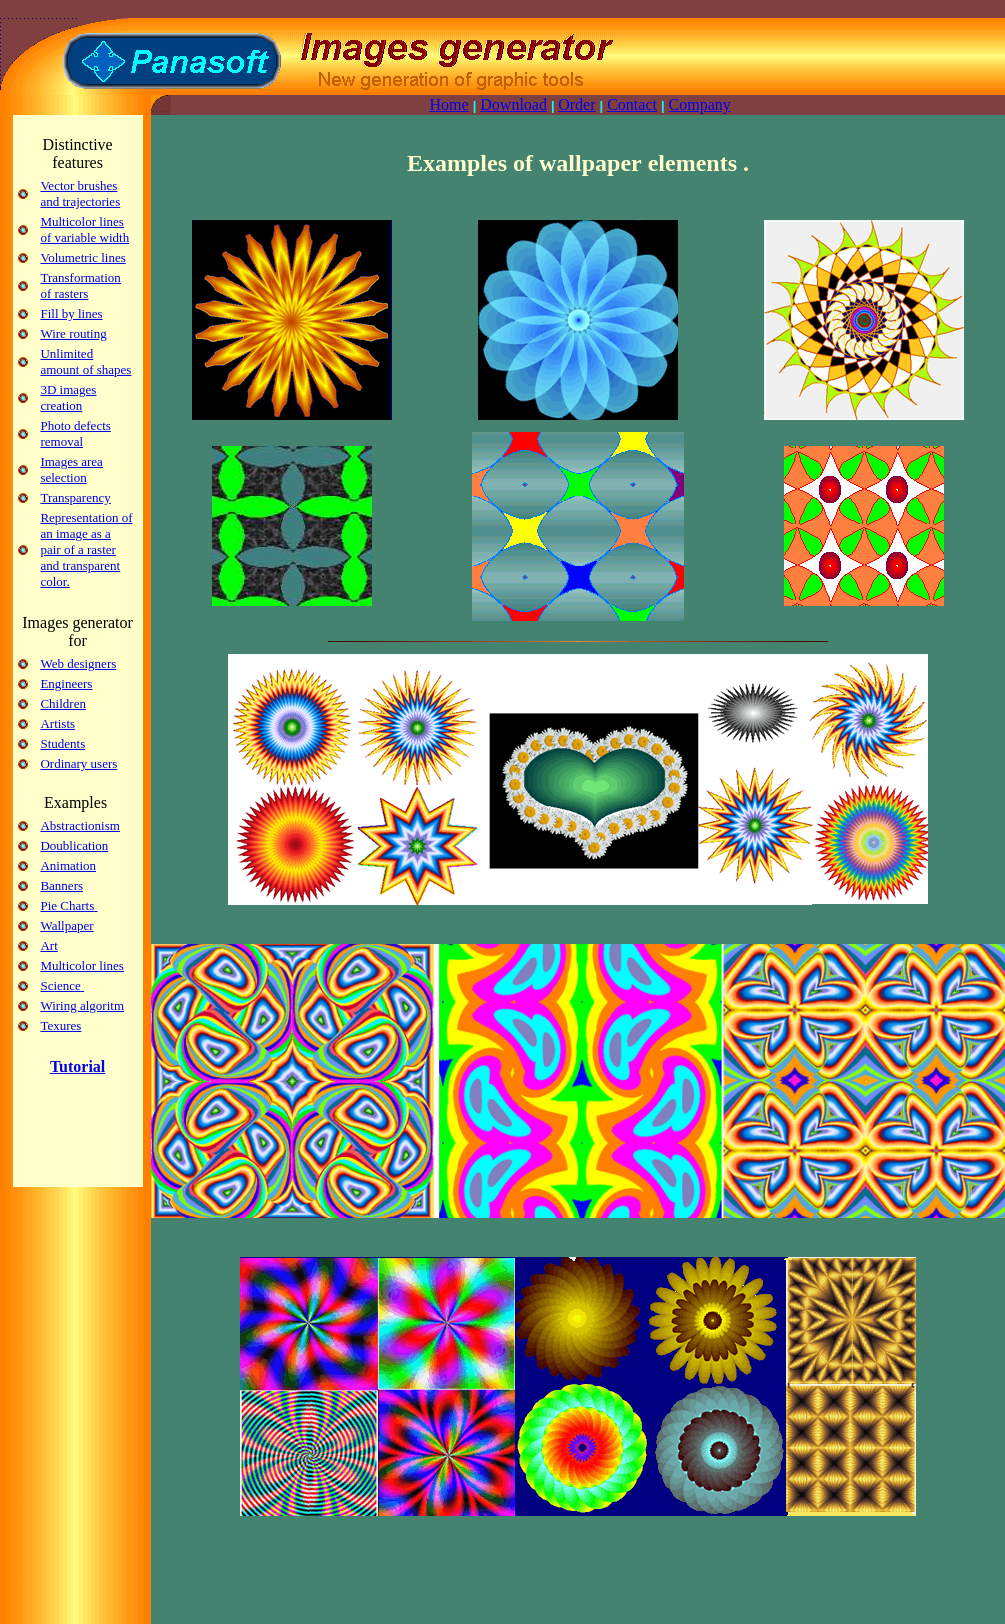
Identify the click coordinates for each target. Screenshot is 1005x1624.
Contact (632, 104)
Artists (57, 723)
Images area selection (71, 469)
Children (63, 703)
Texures (60, 1025)
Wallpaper (66, 925)
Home (449, 104)
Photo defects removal (75, 433)
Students (62, 743)
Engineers (66, 683)
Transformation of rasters (80, 285)
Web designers (78, 663)
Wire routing (73, 333)
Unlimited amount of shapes (85, 361)
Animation (68, 865)
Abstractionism (79, 825)
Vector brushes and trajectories (80, 193)
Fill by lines (71, 313)
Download (513, 104)
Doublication (74, 845)
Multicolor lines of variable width (84, 229)
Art (48, 945)
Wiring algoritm (82, 1005)
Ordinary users (78, 763)
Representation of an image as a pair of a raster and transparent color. (86, 549)
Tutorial (77, 1066)
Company (700, 104)
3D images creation (68, 397)
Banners (61, 885)
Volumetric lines (82, 257)
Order (576, 104)
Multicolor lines (81, 965)
